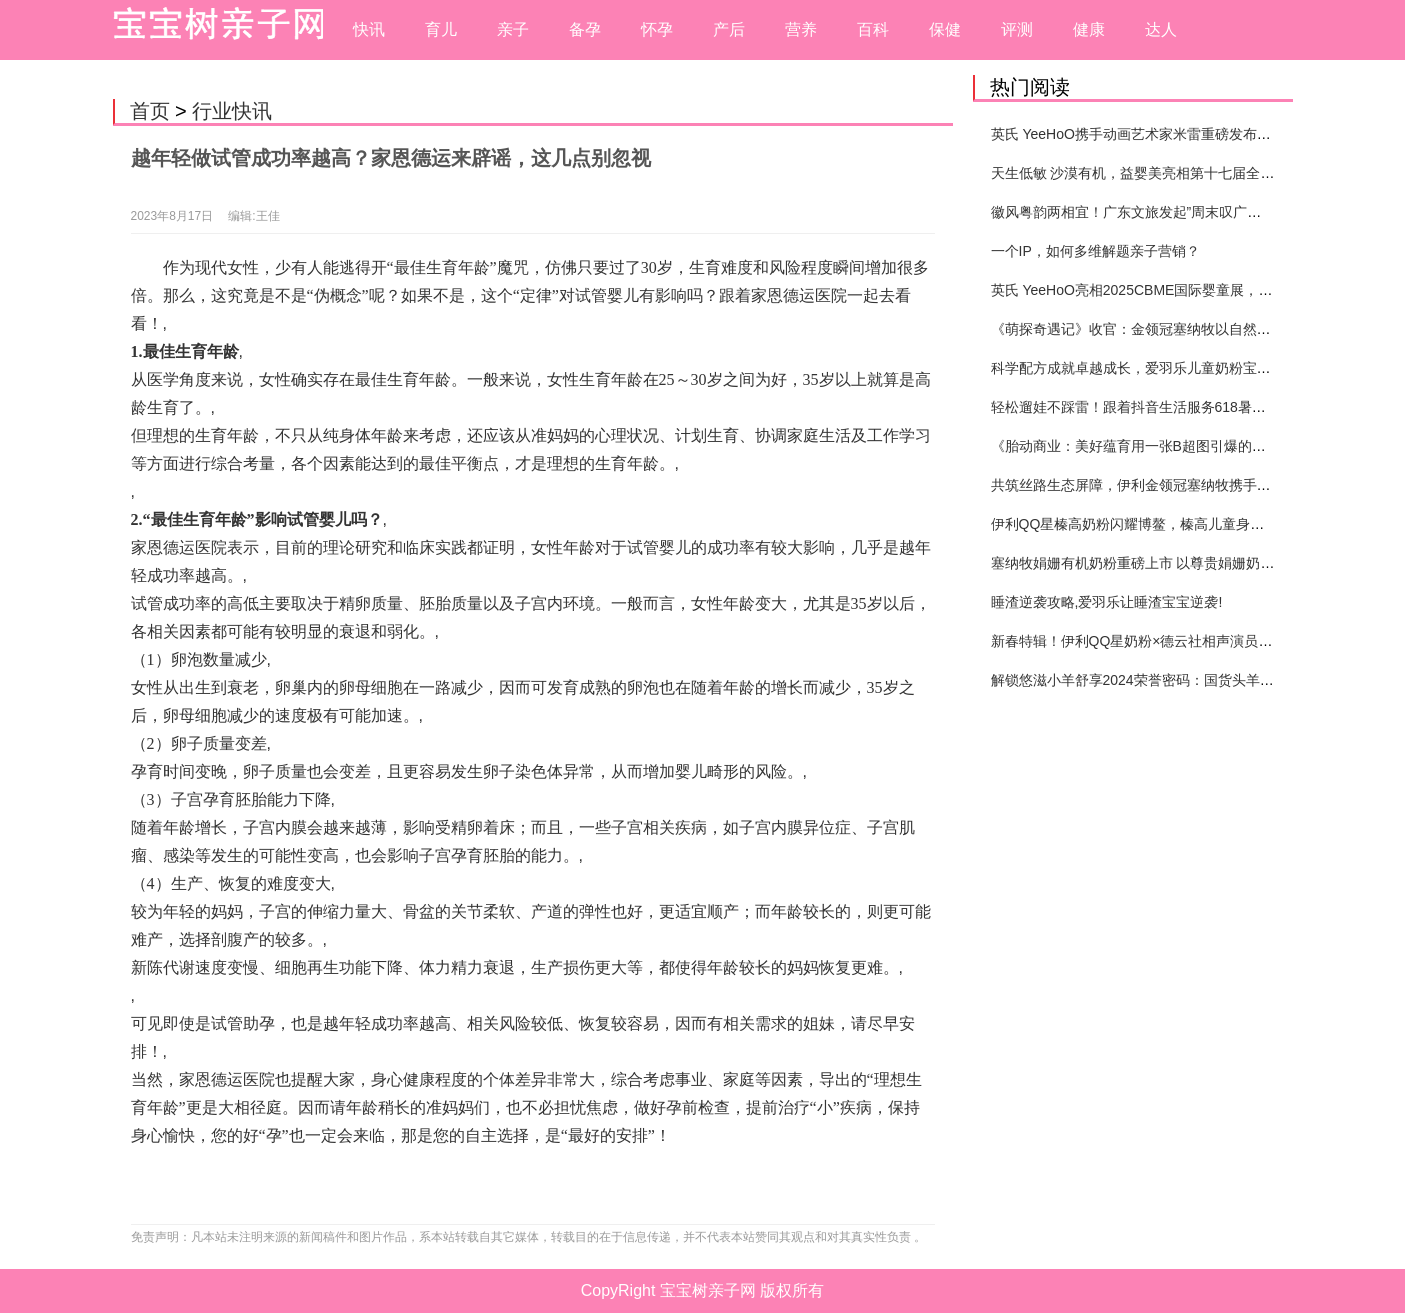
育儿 (441, 29)
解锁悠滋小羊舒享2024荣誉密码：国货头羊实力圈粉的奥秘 (1174, 680)
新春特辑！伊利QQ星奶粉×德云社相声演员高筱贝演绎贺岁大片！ (1195, 641)
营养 (801, 29)
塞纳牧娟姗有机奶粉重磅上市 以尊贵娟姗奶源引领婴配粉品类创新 (1196, 563)
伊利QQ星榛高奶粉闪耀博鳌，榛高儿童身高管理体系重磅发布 (1184, 524)
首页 (150, 111)
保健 (945, 29)
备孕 (585, 29)
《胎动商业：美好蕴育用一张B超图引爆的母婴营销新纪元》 (1177, 446)
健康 (1089, 29)
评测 (1017, 29)
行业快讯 (232, 111)
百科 (873, 29)
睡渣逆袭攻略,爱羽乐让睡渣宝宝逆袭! (1107, 602)
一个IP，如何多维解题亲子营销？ (1095, 251)
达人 (1161, 29)
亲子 (513, 29)
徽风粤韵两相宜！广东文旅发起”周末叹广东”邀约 (1142, 212)
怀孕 (657, 29)
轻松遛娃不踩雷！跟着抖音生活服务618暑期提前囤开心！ (1170, 407)
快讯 (369, 29)
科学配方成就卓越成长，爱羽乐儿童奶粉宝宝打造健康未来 (1173, 368)
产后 (729, 29)
